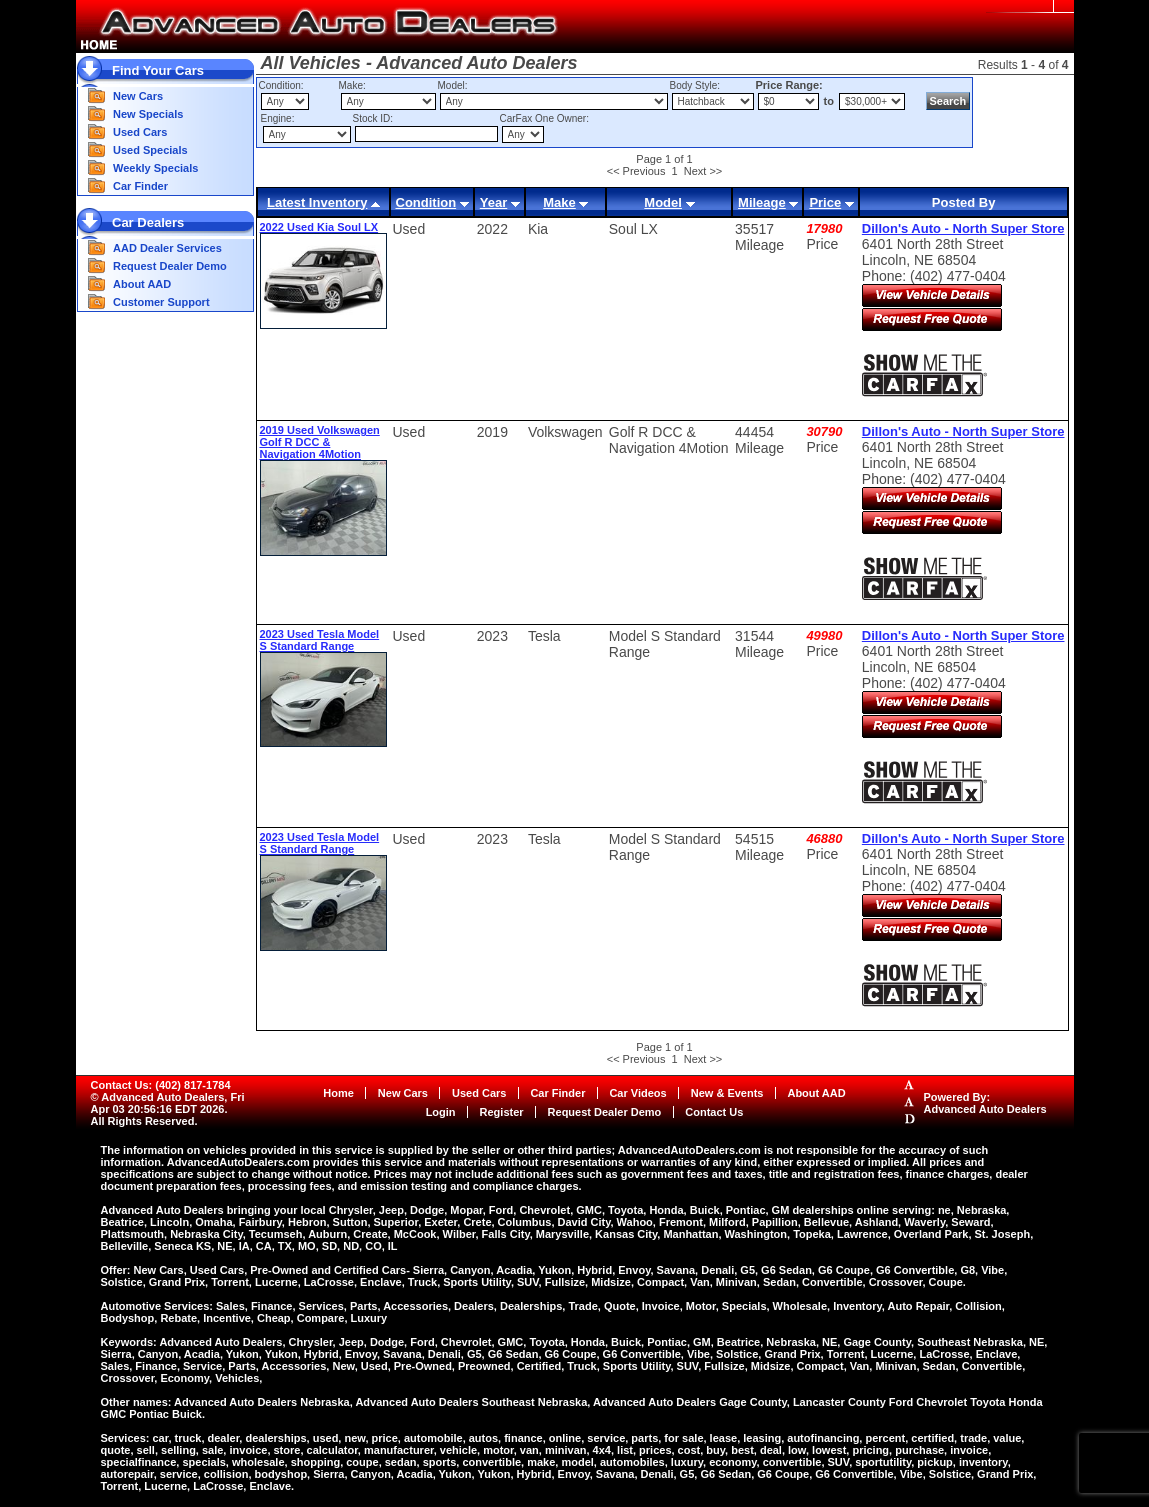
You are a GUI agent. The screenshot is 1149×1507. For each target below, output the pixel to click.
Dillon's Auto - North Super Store (963, 228)
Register (502, 1112)
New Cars (138, 96)
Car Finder (140, 186)
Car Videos (637, 1093)
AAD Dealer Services (167, 248)
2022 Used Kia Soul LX (319, 227)
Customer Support (161, 302)
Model (663, 202)
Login (441, 1112)
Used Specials (150, 150)
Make (559, 202)
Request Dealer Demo (170, 266)
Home (338, 1093)
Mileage (762, 202)
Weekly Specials (155, 168)
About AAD (142, 284)
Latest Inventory (317, 202)
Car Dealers (148, 222)
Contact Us (714, 1112)
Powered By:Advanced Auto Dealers (985, 1103)
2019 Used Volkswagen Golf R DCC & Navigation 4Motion (320, 442)
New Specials (148, 114)
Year (493, 202)
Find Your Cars (158, 70)
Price (825, 202)
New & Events (727, 1093)
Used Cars (140, 132)
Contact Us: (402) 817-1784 (161, 1085)
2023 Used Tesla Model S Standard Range (320, 640)
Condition (426, 202)
